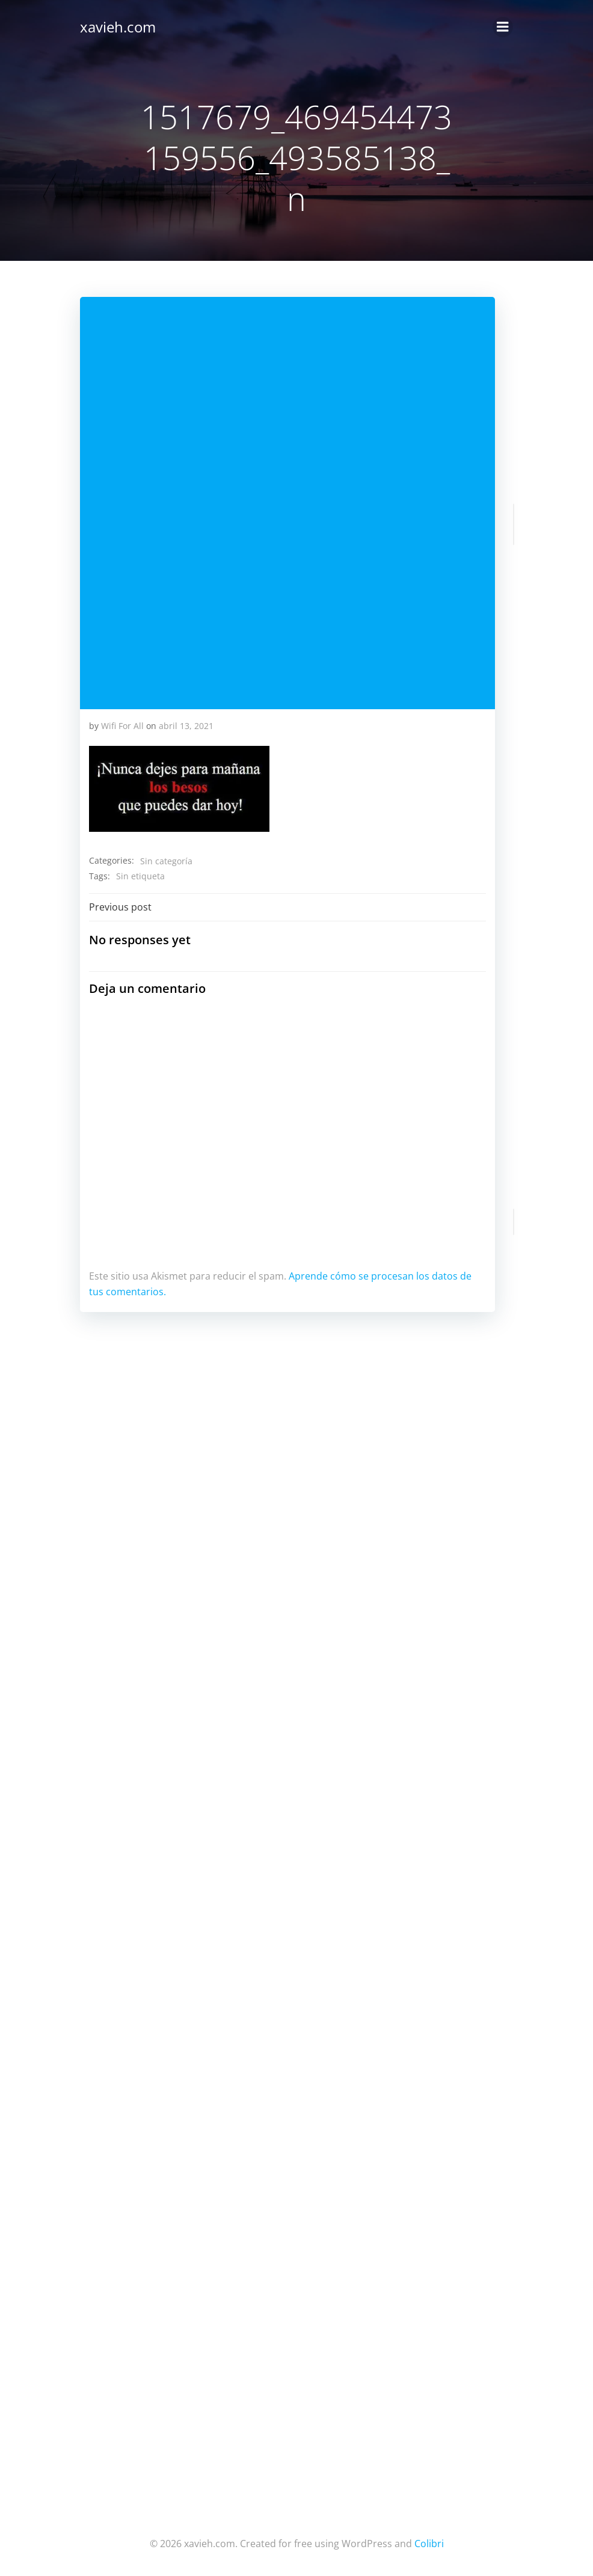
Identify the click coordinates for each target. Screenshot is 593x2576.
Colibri (429, 2543)
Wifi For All (122, 725)
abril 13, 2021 (186, 725)
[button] (179, 789)
